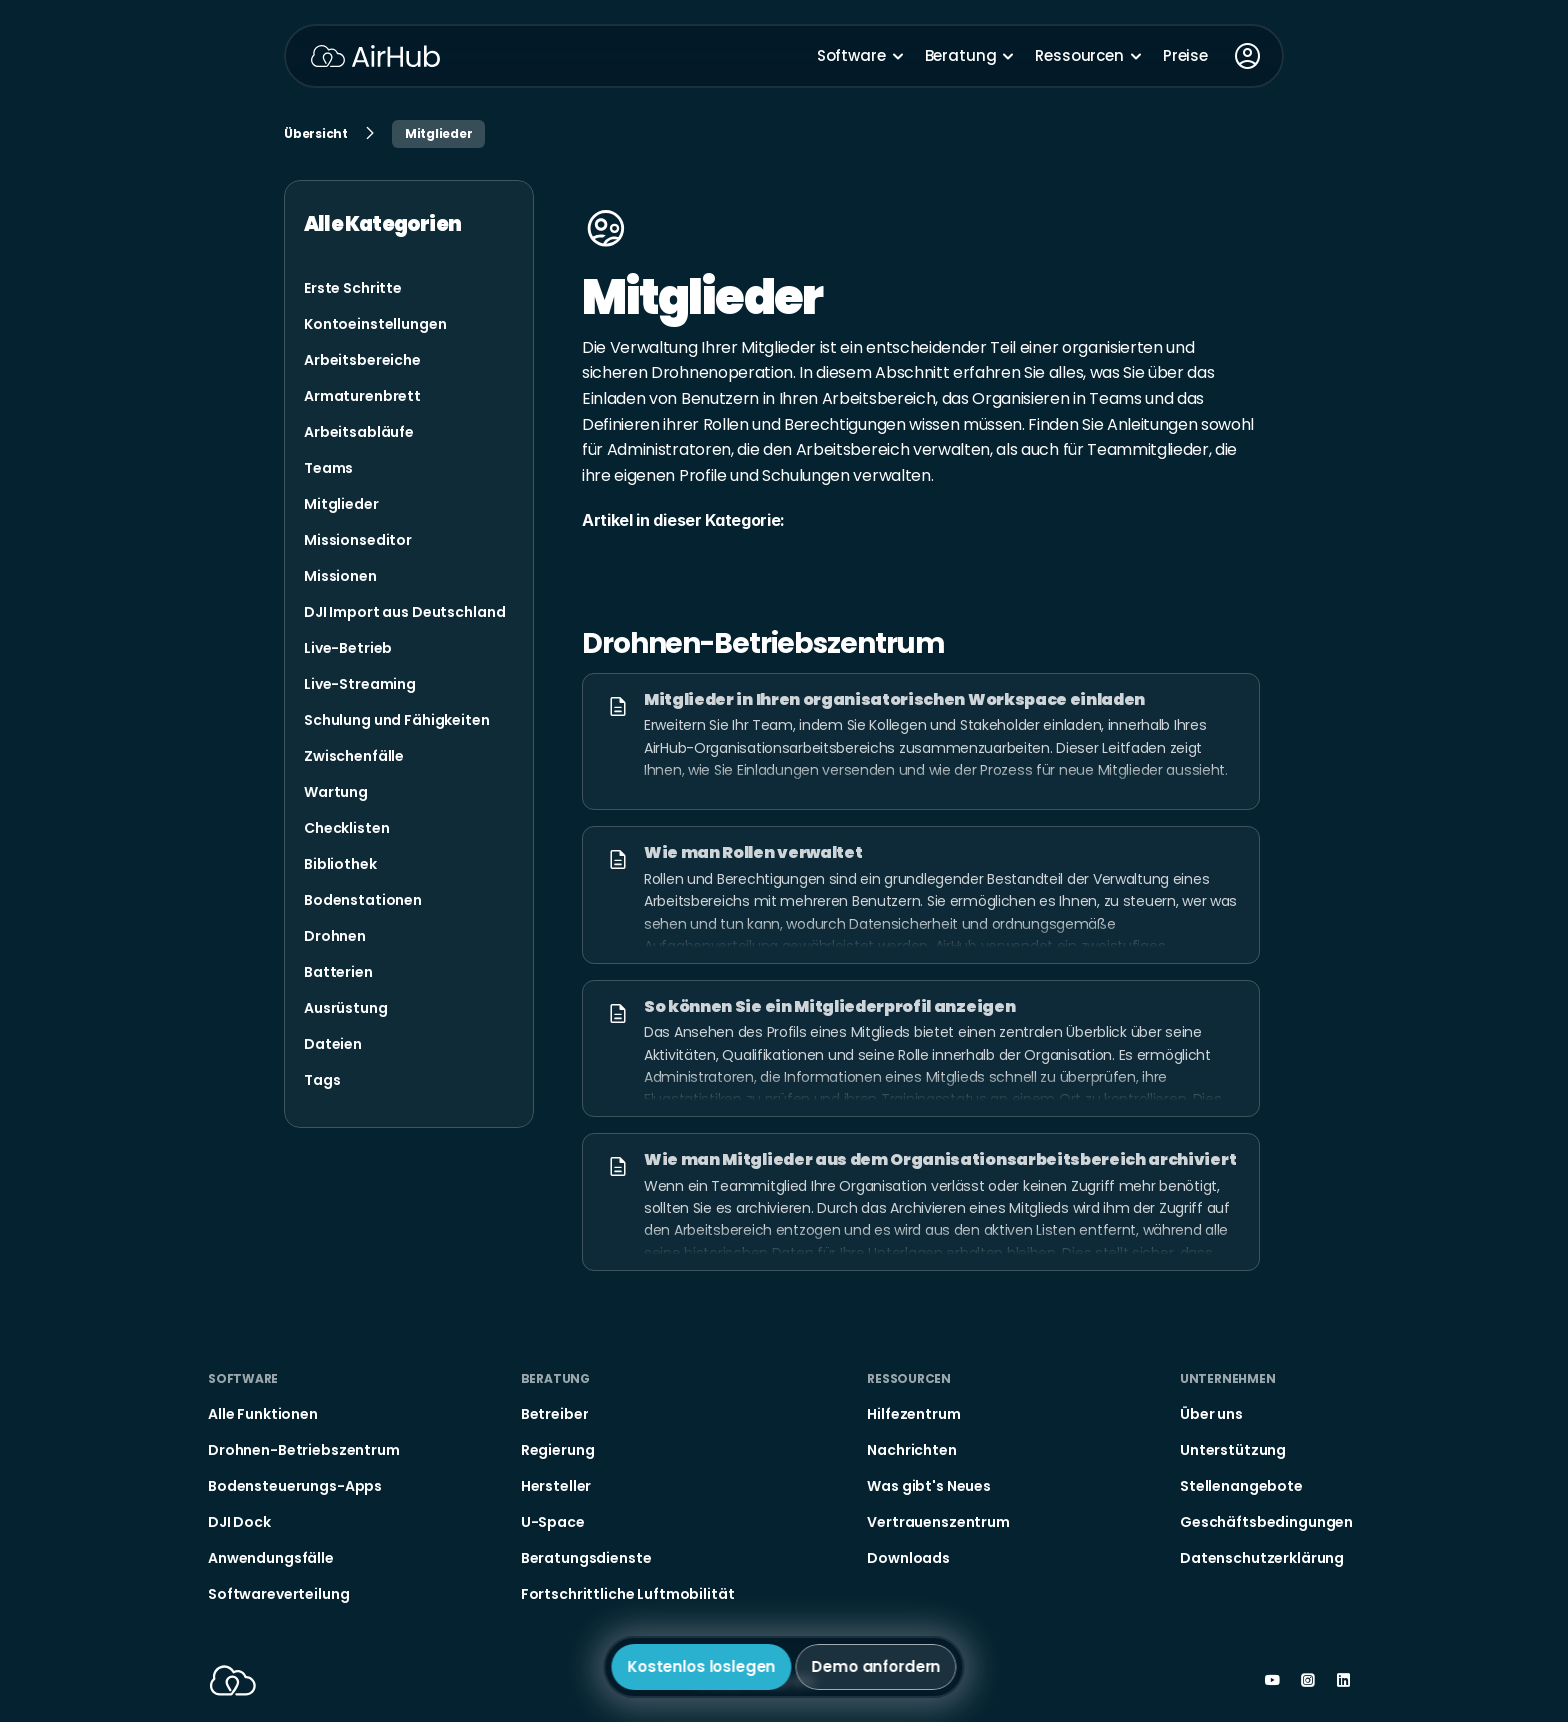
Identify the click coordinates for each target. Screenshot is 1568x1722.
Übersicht (316, 133)
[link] (353, 288)
